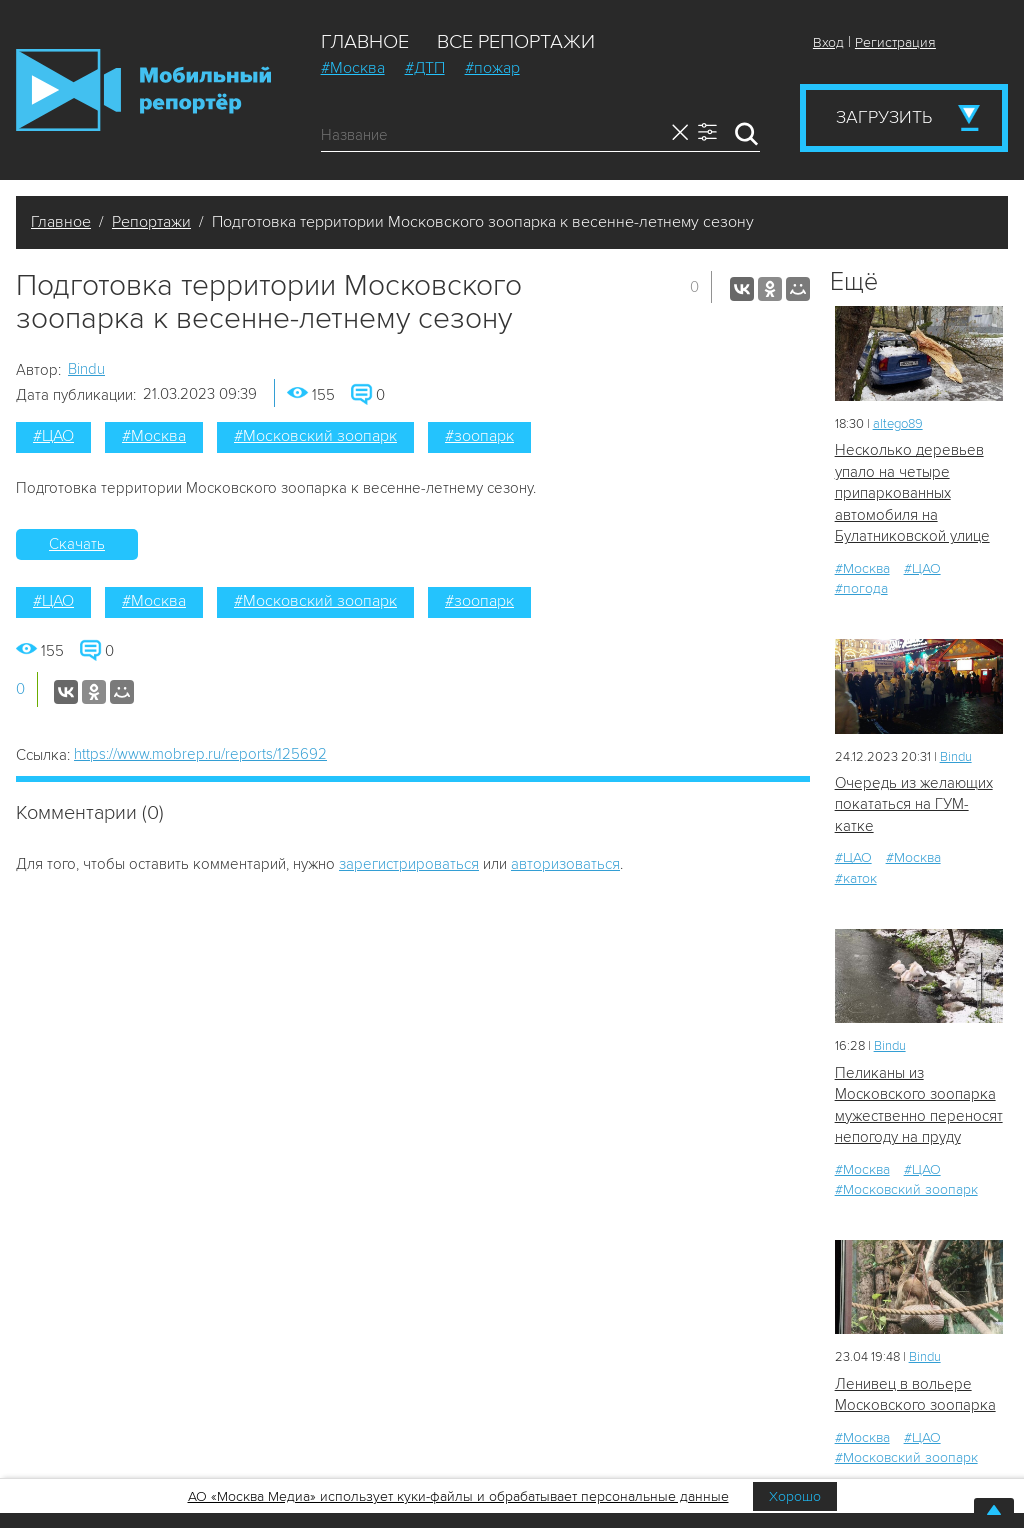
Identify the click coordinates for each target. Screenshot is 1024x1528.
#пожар (492, 68)
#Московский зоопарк (315, 436)
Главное (365, 42)
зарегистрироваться (409, 864)
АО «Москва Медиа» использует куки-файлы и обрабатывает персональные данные (458, 1496)
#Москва (353, 68)
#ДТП (425, 68)
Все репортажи (516, 42)
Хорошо (795, 1496)
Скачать (77, 544)
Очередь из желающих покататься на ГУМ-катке (914, 804)
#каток (856, 878)
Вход (828, 42)
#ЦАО (53, 436)
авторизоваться (565, 864)
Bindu (86, 369)
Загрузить (884, 117)
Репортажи (151, 222)
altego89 (898, 424)
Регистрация (895, 42)
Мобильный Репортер (143, 90)
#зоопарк (479, 436)
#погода (861, 588)
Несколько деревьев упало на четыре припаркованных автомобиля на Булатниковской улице (912, 493)
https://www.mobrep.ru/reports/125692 (200, 754)
